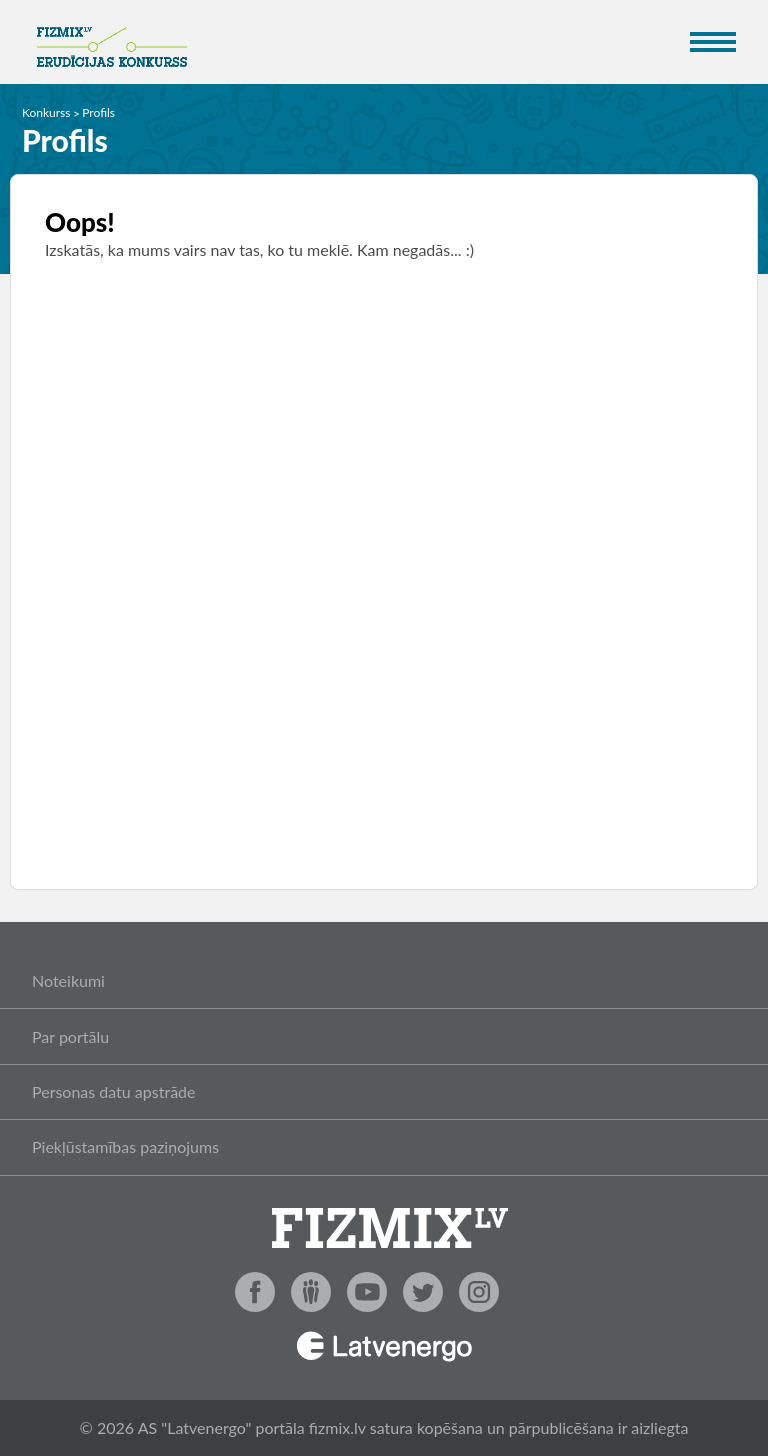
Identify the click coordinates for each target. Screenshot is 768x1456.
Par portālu (70, 1036)
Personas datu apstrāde (114, 1091)
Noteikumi (68, 980)
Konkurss (46, 112)
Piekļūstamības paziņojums (125, 1146)
